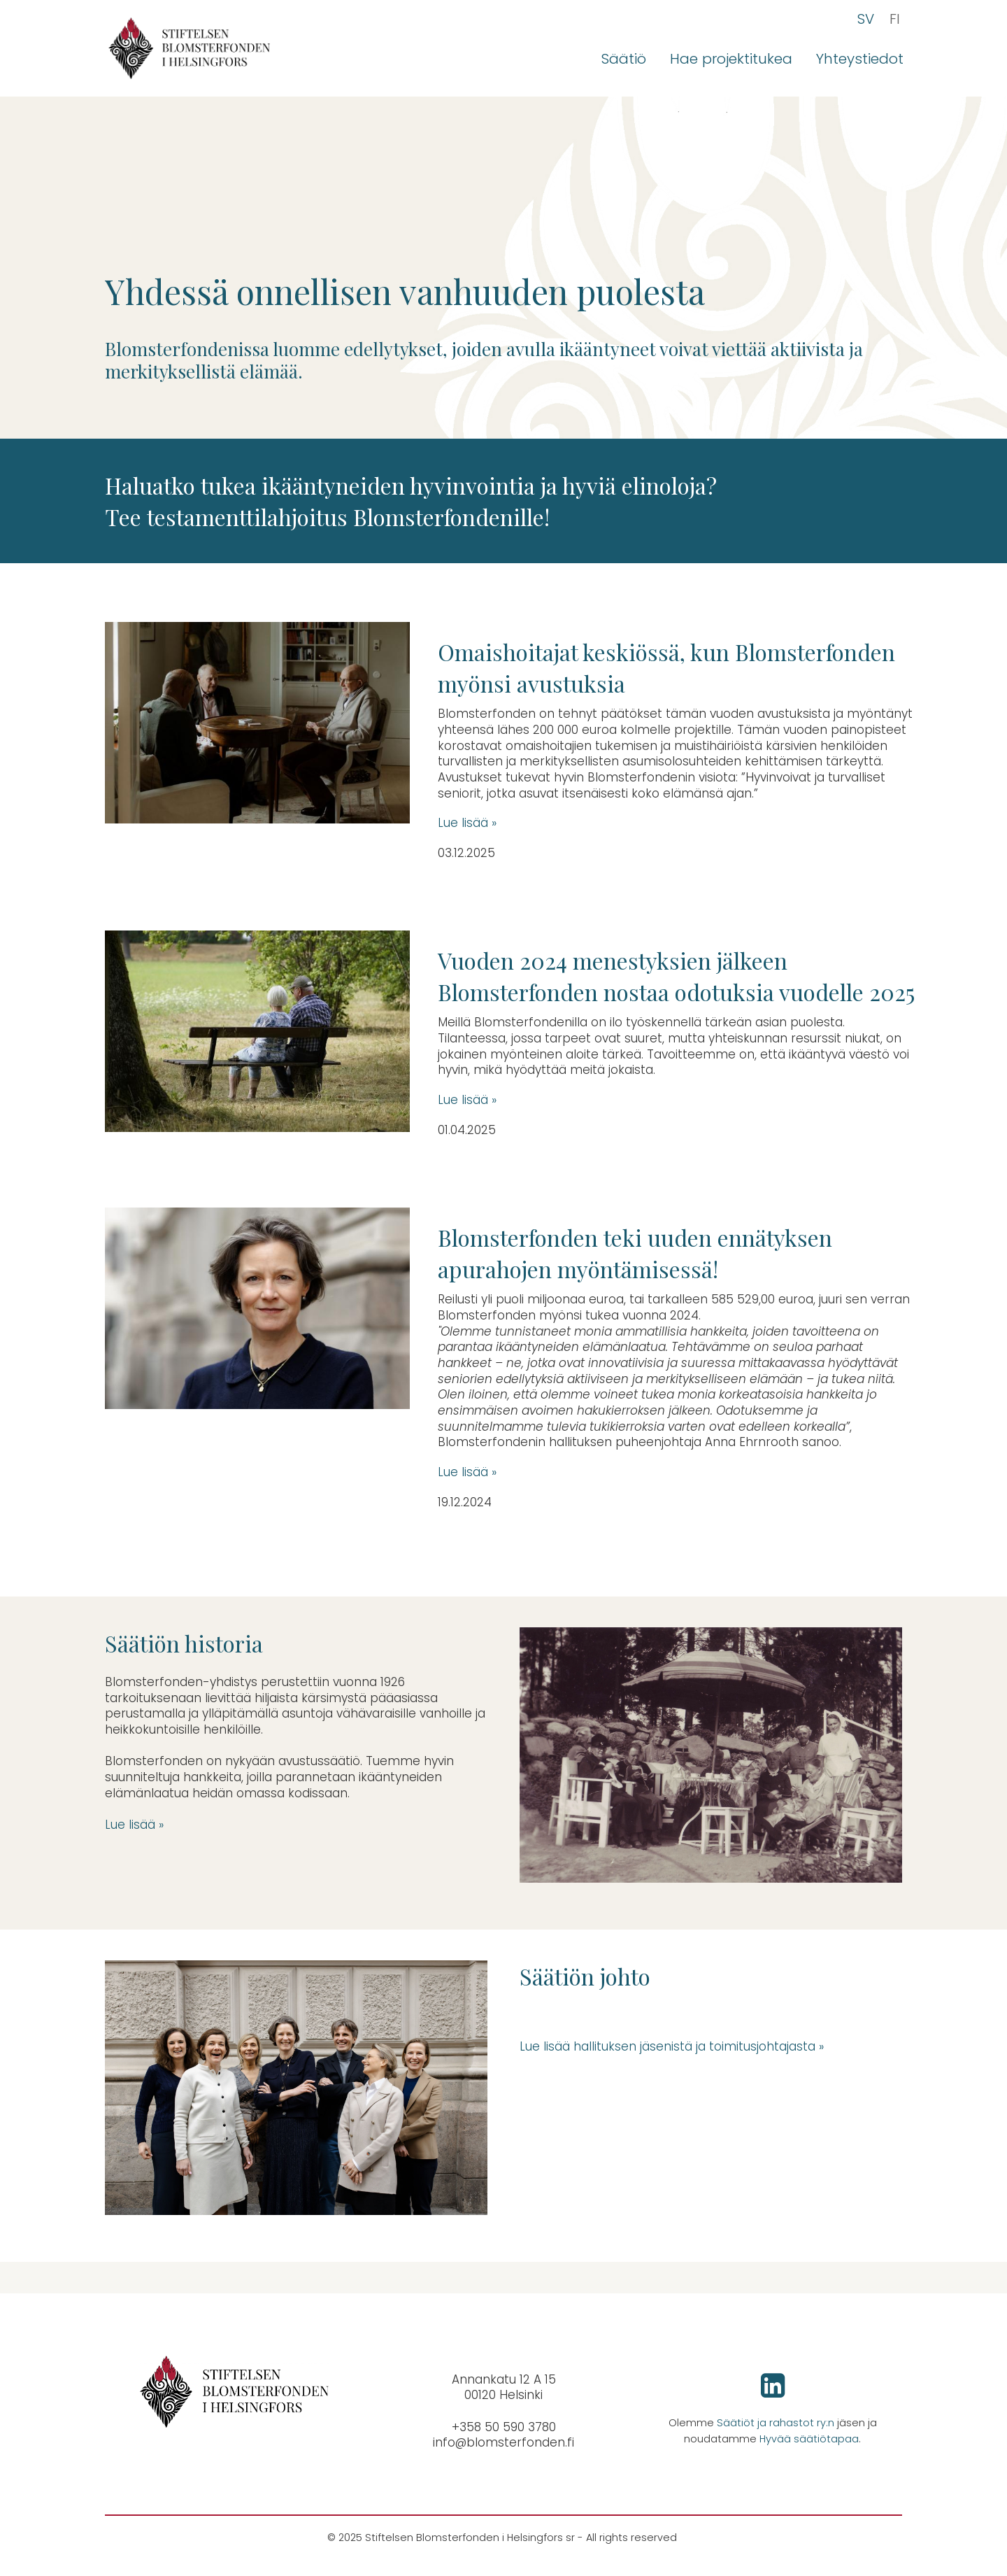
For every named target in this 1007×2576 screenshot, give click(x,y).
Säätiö (623, 59)
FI (895, 18)
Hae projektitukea (731, 59)
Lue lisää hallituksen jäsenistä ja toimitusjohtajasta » (673, 2046)
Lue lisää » (467, 823)
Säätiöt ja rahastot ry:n (775, 2423)
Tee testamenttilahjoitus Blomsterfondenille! (327, 517)
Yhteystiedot (860, 59)
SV (865, 18)
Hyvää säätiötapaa (809, 2439)
